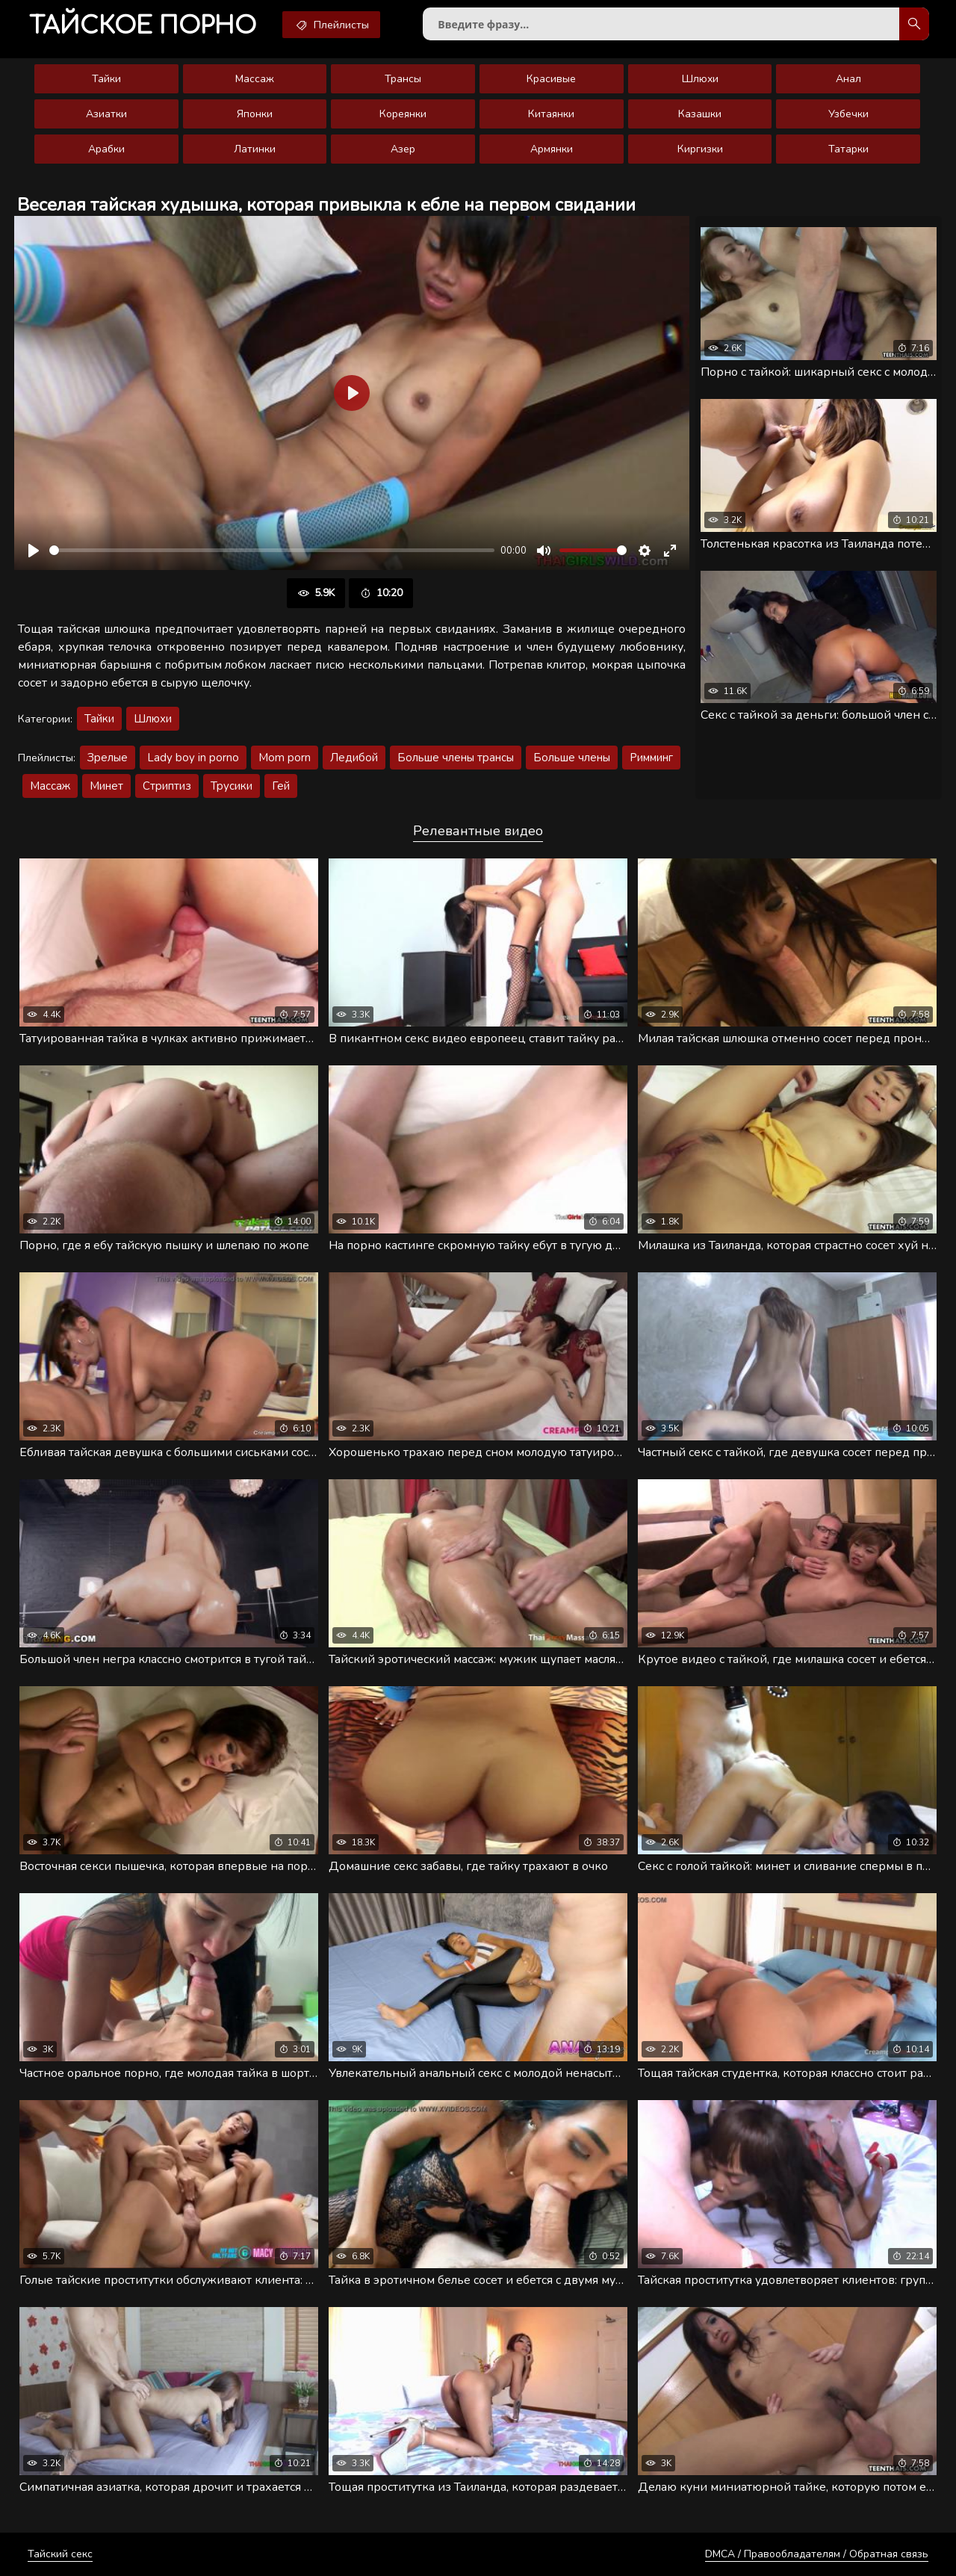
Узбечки (848, 114)
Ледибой (354, 757)
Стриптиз (167, 785)
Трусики (231, 785)
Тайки (106, 79)
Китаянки (551, 114)
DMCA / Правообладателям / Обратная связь (816, 2554)
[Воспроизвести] (34, 551)
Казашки (699, 114)
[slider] (271, 550)
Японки (255, 114)
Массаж (254, 79)
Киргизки (700, 149)
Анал (848, 79)
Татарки (848, 149)
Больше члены (571, 757)
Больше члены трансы (455, 757)
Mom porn (284, 757)
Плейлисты (331, 24)
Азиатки (106, 114)
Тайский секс (60, 2554)
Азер (403, 149)
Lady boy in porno (193, 757)
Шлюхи (700, 79)
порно (142, 26)
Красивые (551, 79)
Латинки (255, 149)
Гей (281, 785)
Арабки (106, 149)
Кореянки (402, 114)
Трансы (403, 79)
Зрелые (107, 757)
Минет (106, 785)
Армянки (551, 149)
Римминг (651, 757)
